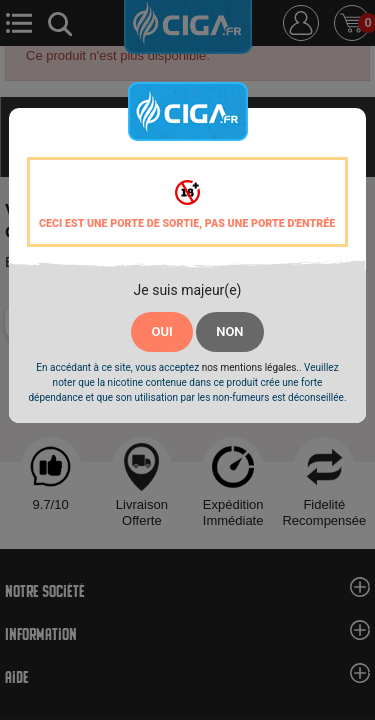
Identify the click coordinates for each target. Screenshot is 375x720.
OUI (161, 331)
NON (229, 331)
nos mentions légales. (250, 367)
